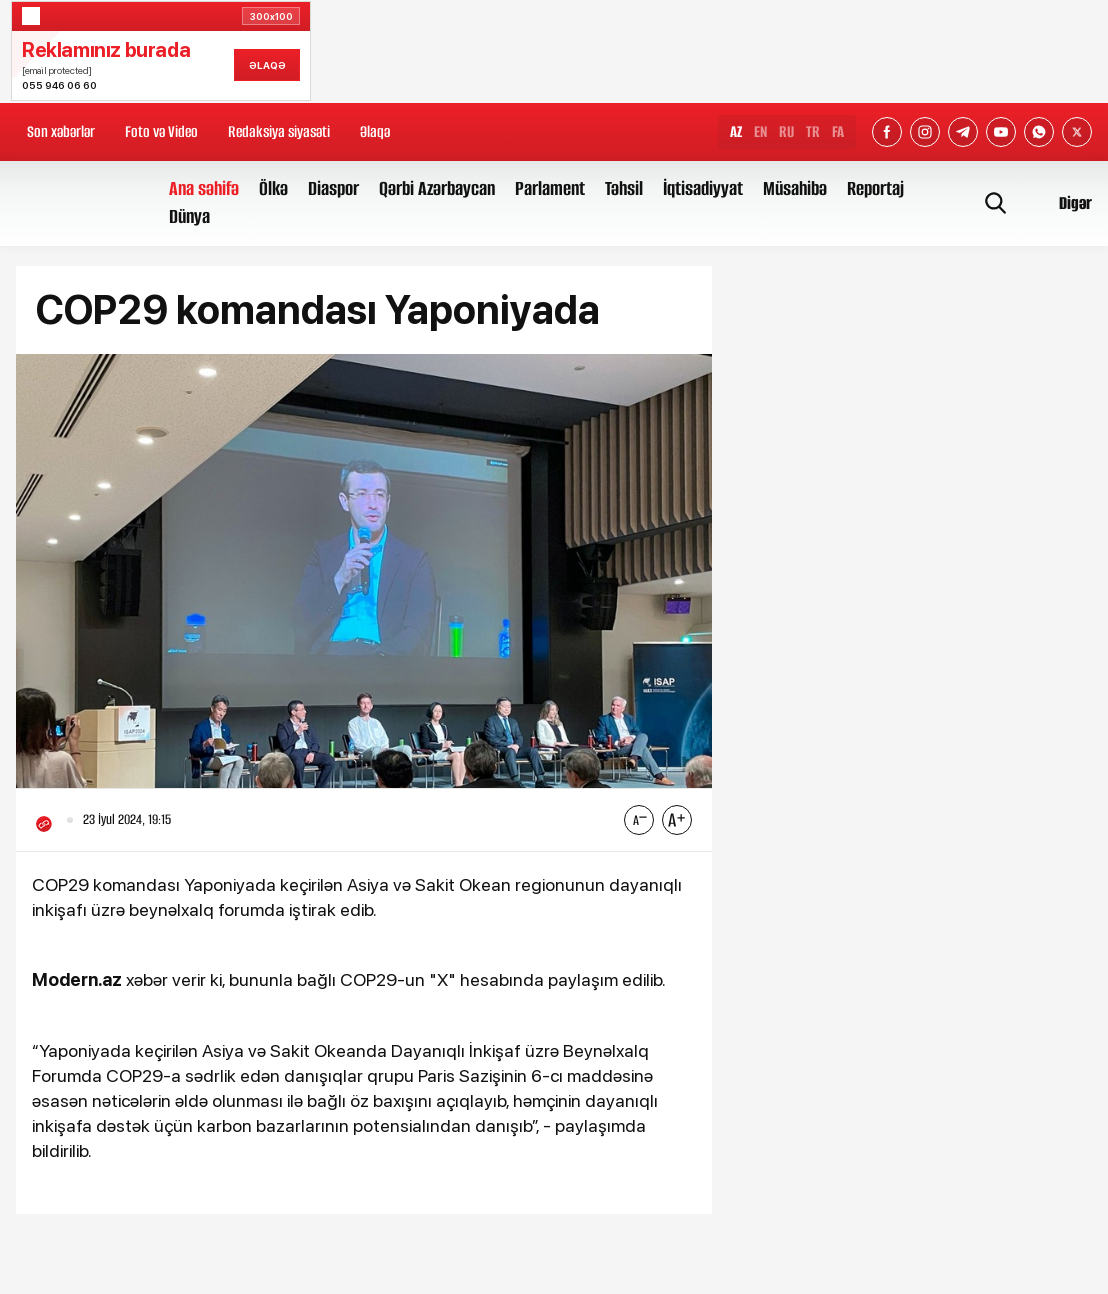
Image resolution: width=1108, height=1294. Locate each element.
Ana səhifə (204, 188)
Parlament (550, 188)
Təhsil (624, 188)
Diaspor (333, 188)
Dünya (189, 216)
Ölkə (273, 188)
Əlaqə (375, 131)
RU (786, 131)
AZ (736, 131)
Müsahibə (795, 188)
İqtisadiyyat (703, 188)
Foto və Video (161, 131)
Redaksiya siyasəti (279, 131)
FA (838, 131)
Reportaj (875, 188)
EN (760, 131)
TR (813, 131)
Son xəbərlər (61, 131)
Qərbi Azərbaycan (437, 188)
